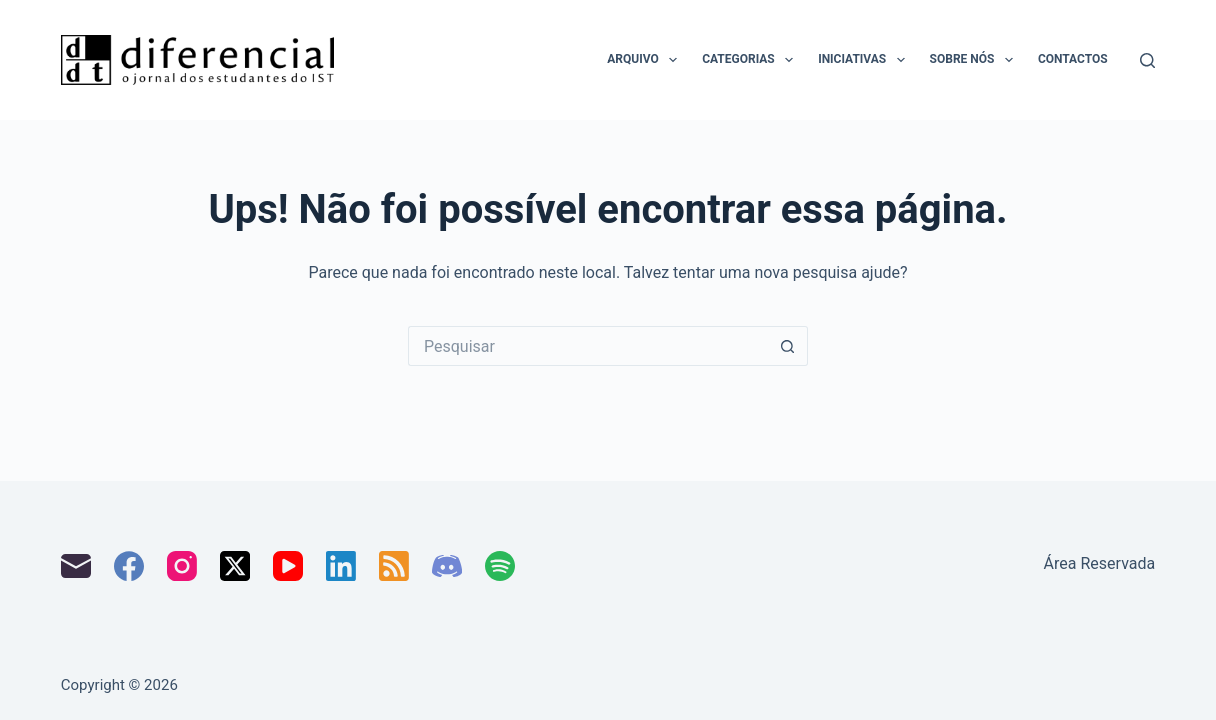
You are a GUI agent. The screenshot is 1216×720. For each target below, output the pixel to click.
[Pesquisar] (1147, 60)
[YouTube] (288, 566)
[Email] (76, 566)
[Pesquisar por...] (588, 346)
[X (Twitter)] (235, 566)
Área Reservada (1100, 563)
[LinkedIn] (341, 566)
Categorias (751, 60)
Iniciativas (865, 60)
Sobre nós (975, 60)
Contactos (1073, 59)
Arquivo (646, 60)
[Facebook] (129, 566)
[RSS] (394, 566)
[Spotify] (500, 566)
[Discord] (447, 566)
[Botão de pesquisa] (788, 346)
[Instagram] (182, 566)
